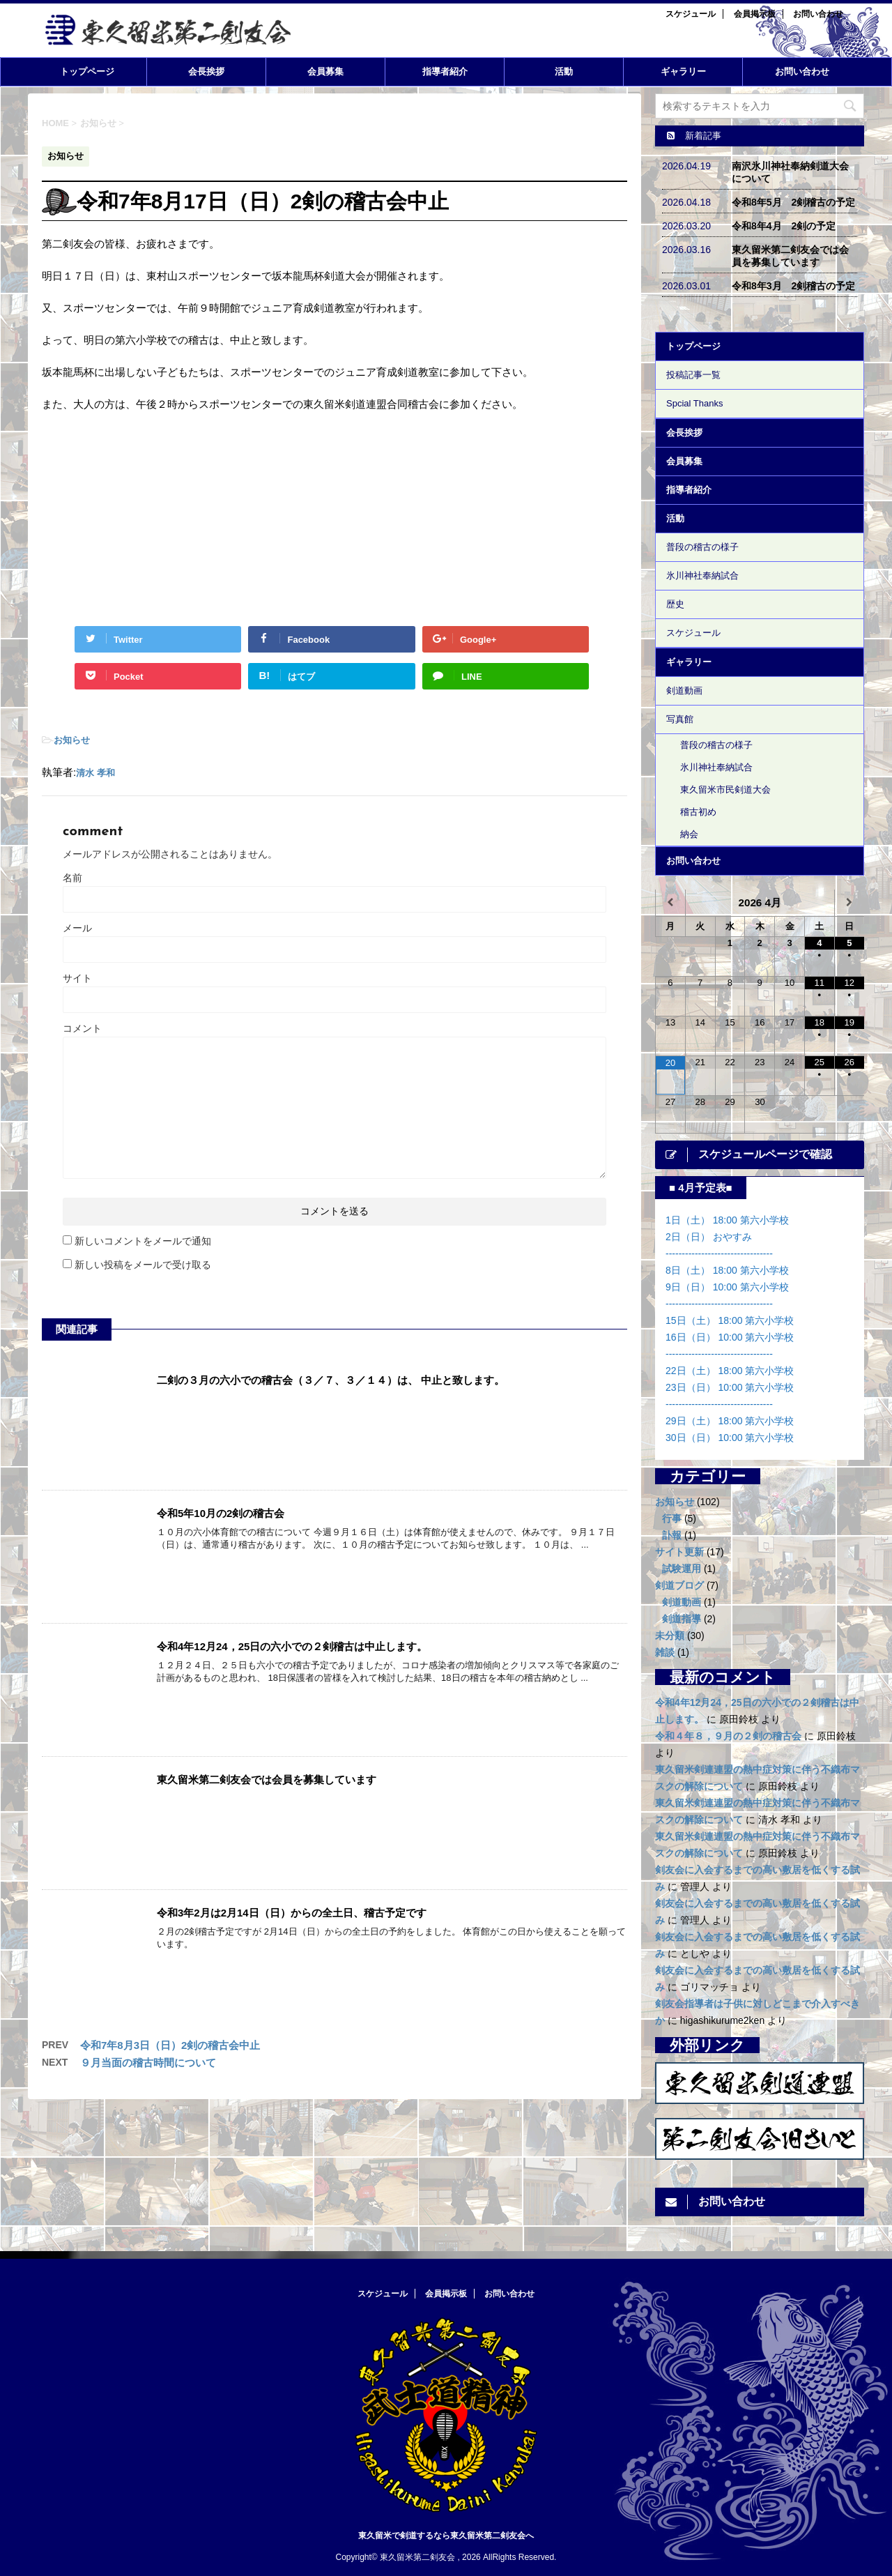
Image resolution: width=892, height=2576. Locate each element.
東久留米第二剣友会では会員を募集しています (266, 1779)
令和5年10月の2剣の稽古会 (220, 1513)
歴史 (675, 604)
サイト (77, 978)
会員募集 (325, 71)
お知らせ (72, 740)
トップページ (87, 71)
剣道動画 (684, 690)
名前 (72, 877)
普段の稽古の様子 (702, 547)
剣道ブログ (679, 1585)
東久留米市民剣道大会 (725, 789)
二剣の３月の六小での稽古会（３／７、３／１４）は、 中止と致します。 (331, 1380)
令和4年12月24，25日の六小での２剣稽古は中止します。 (292, 1646)
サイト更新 (679, 1551)
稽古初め (698, 812)
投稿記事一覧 (693, 374)
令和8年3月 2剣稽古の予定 (793, 285)
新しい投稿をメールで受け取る (143, 1264)
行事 (672, 1518)
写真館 (679, 719)
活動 (564, 71)
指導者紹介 (445, 71)
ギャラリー (683, 71)
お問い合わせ (818, 14)
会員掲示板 (755, 14)
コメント (82, 1028)
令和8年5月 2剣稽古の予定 (793, 202)
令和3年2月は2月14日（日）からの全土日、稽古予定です (291, 1913)
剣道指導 (681, 1618)
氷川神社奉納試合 (702, 575)
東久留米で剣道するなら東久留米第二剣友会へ (446, 2531)
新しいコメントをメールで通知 (143, 1241)
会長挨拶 (206, 71)
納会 (689, 834)
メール (77, 927)
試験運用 (681, 1568)
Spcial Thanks (694, 403)
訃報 (672, 1535)
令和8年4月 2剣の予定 (784, 225)
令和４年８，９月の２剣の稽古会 (728, 1736)
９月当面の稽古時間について (148, 2062)
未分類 (669, 1635)
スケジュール (691, 14)
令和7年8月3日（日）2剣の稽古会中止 (170, 2045)
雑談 (665, 1652)
